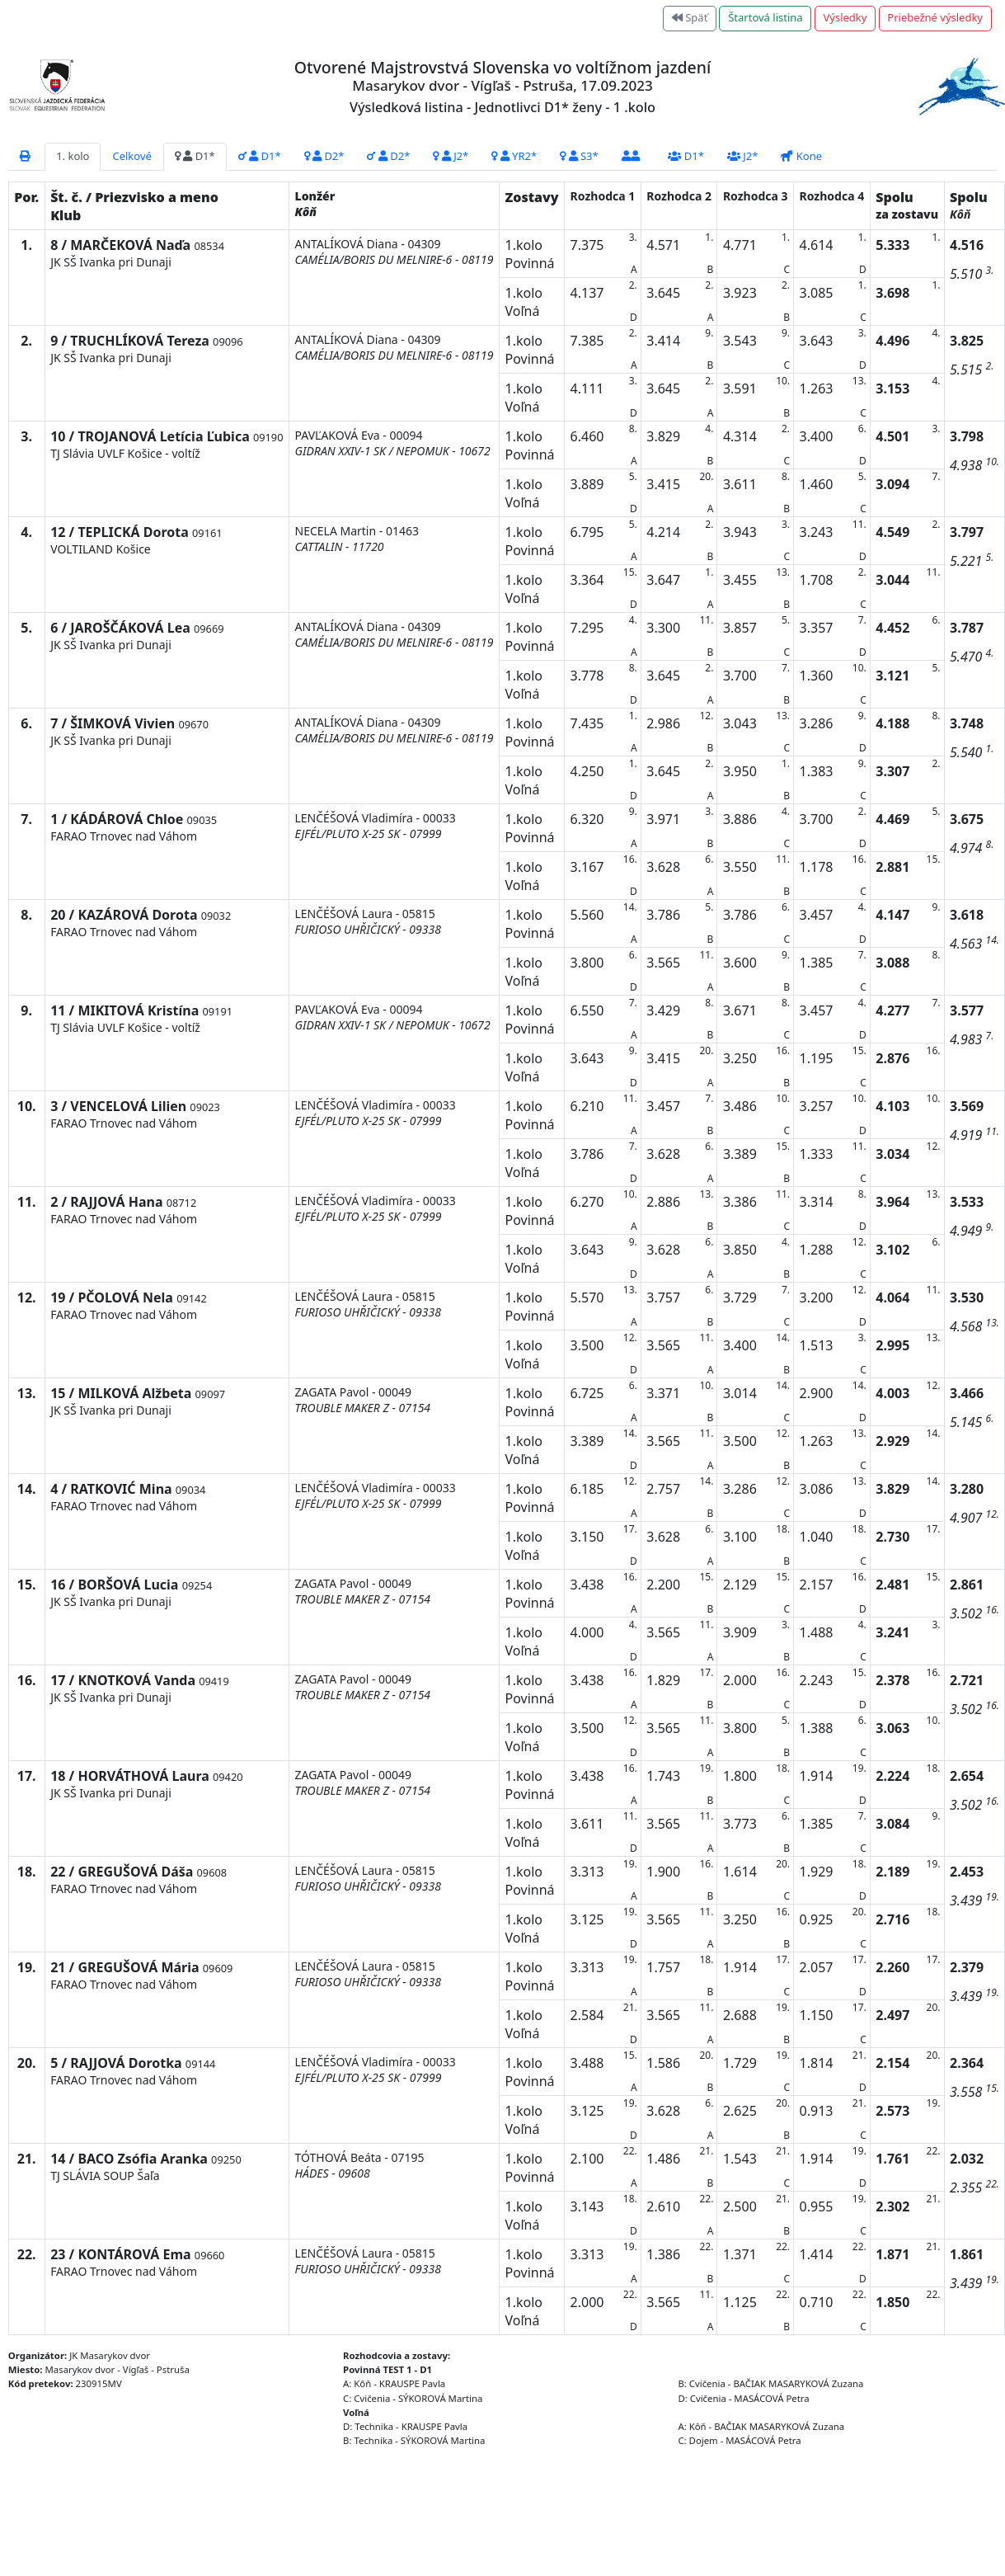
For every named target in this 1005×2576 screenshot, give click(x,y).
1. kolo (72, 155)
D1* (195, 155)
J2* (450, 155)
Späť (690, 17)
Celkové (131, 155)
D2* (324, 155)
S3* (579, 155)
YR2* (514, 155)
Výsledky (845, 17)
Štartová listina (765, 17)
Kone (801, 155)
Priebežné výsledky (935, 17)
